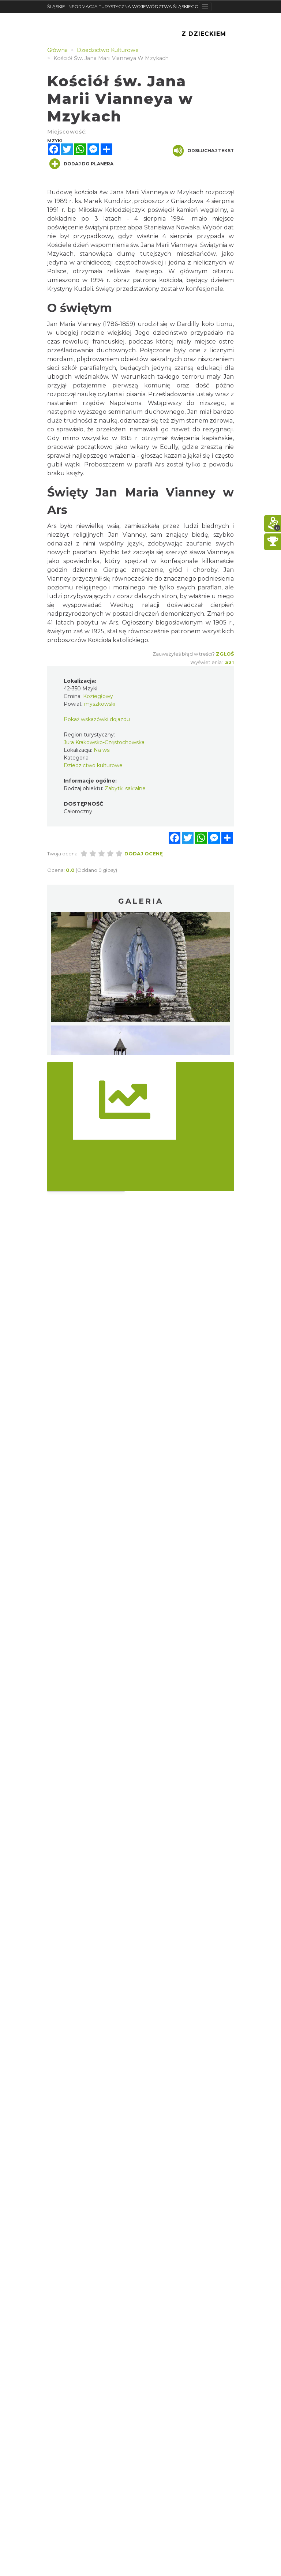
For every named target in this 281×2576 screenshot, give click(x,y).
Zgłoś (225, 654)
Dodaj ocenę (143, 853)
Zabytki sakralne (125, 788)
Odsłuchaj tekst (203, 151)
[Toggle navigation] (205, 6)
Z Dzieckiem (203, 33)
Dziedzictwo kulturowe (93, 765)
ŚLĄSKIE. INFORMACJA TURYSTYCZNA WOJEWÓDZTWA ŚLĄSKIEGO (123, 6)
